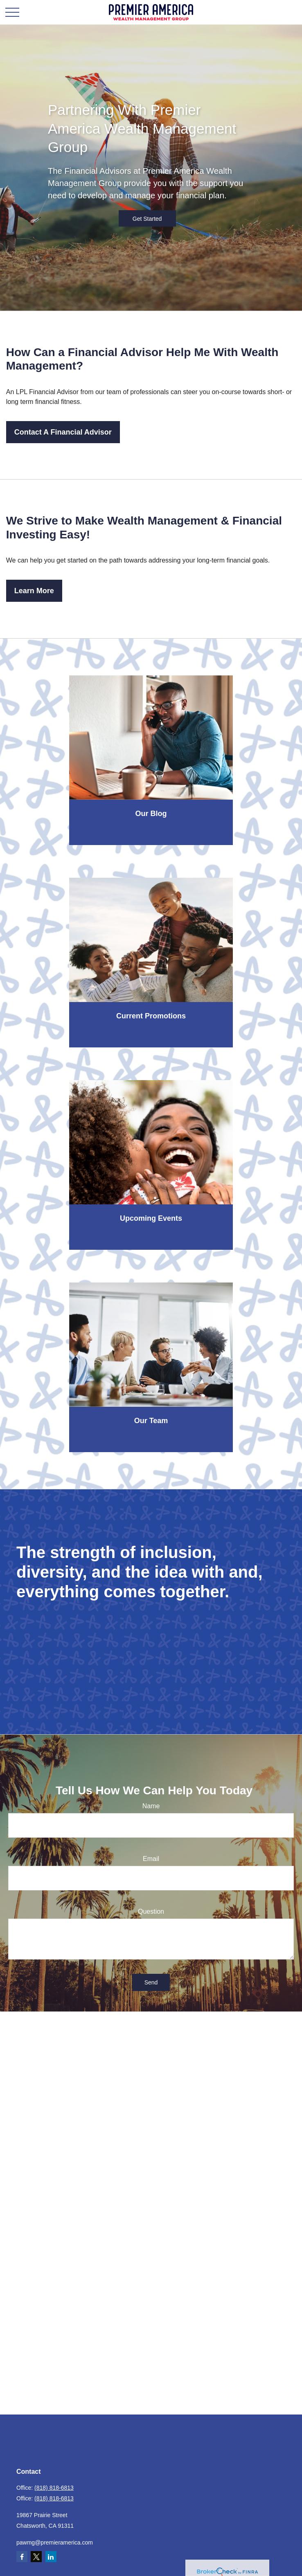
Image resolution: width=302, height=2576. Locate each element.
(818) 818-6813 (54, 2487)
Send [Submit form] (151, 1982)
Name (151, 1806)
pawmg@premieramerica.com (54, 2542)
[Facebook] (21, 2556)
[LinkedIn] (50, 2556)
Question (151, 1911)
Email (151, 1858)
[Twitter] (36, 2556)
